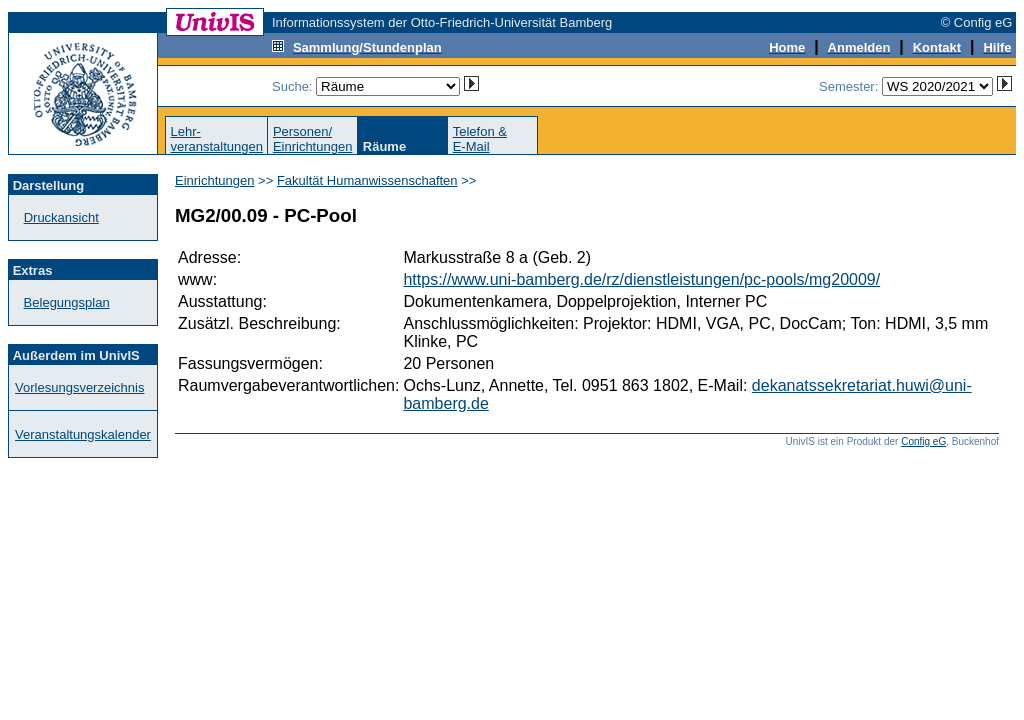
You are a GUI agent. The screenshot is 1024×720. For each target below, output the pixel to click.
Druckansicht (61, 217)
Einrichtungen (215, 180)
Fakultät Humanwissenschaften (367, 180)
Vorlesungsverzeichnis (79, 387)
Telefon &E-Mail (480, 139)
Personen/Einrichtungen (313, 139)
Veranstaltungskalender (83, 434)
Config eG (923, 441)
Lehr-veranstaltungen (216, 139)
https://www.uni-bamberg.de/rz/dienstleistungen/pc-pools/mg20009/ (641, 279)
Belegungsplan (67, 302)
